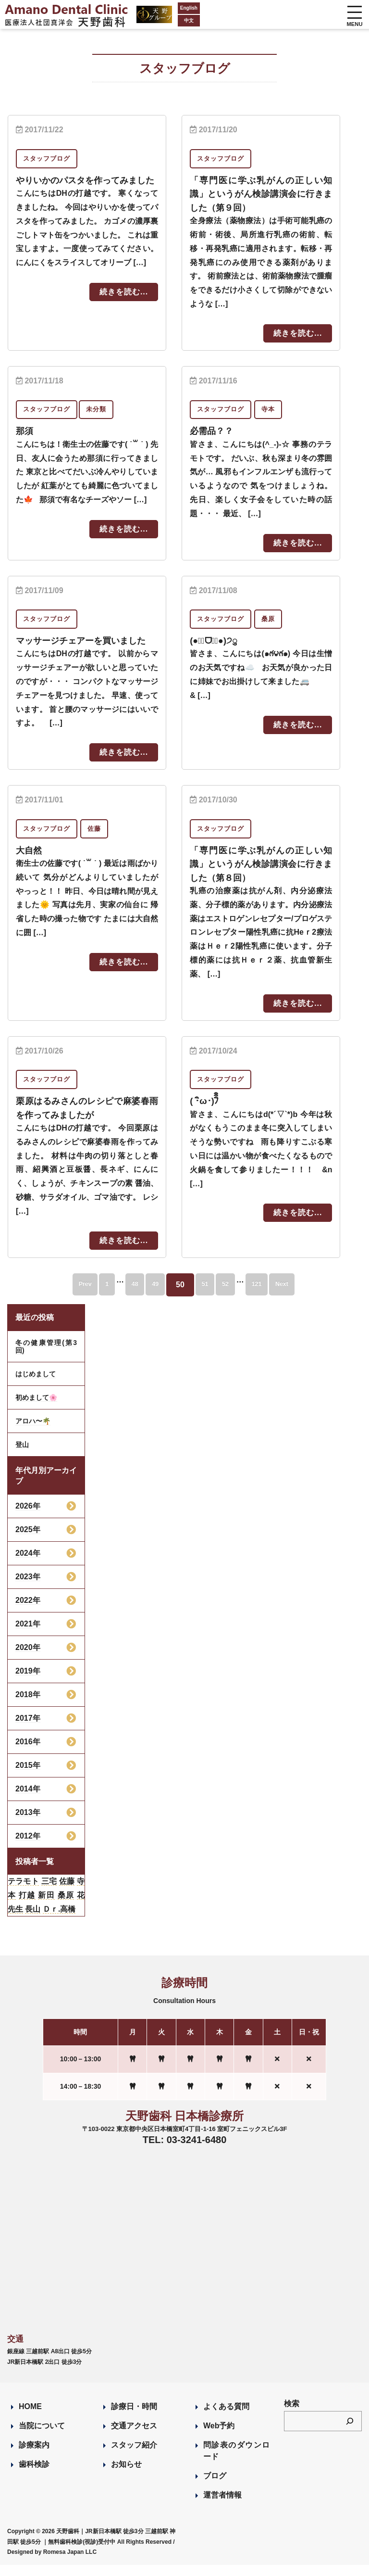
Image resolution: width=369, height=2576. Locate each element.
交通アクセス (134, 2437)
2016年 (27, 1753)
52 (238, 1296)
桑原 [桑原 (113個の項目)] (66, 1906)
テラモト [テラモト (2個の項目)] (23, 1892)
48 (120, 1296)
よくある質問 (226, 2417)
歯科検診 (34, 2475)
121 (277, 1296)
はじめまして (35, 1385)
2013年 (27, 1823)
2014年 (27, 1800)
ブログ (214, 2487)
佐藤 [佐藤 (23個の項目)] (66, 1892)
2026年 (27, 1517)
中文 (163, 20)
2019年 (27, 1682)
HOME (30, 2417)
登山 (22, 1455)
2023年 (27, 1588)
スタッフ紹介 (134, 2456)
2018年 (27, 1705)
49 (150, 1296)
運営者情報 (222, 2506)
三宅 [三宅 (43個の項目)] (49, 1892)
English (163, 8)
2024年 (27, 1564)
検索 (291, 2415)
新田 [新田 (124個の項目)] (46, 1906)
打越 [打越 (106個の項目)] (27, 1906)
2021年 (27, 1635)
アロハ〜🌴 (32, 1432)
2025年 (27, 1540)
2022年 (27, 1611)
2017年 (27, 1729)
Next (313, 1296)
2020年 (27, 1658)
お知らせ (126, 2475)
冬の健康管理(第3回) (46, 1357)
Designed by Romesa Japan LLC (52, 2563)
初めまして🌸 (36, 1408)
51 (208, 1296)
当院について (42, 2437)
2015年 (27, 1776)
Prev (53, 1296)
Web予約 (218, 2437)
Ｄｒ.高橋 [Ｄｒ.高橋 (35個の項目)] (59, 1920)
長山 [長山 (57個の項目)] (32, 1920)
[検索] (349, 2432)
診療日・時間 (134, 2417)
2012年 (27, 1847)
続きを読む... (123, 305)
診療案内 (34, 2456)
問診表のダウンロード (236, 2462)
